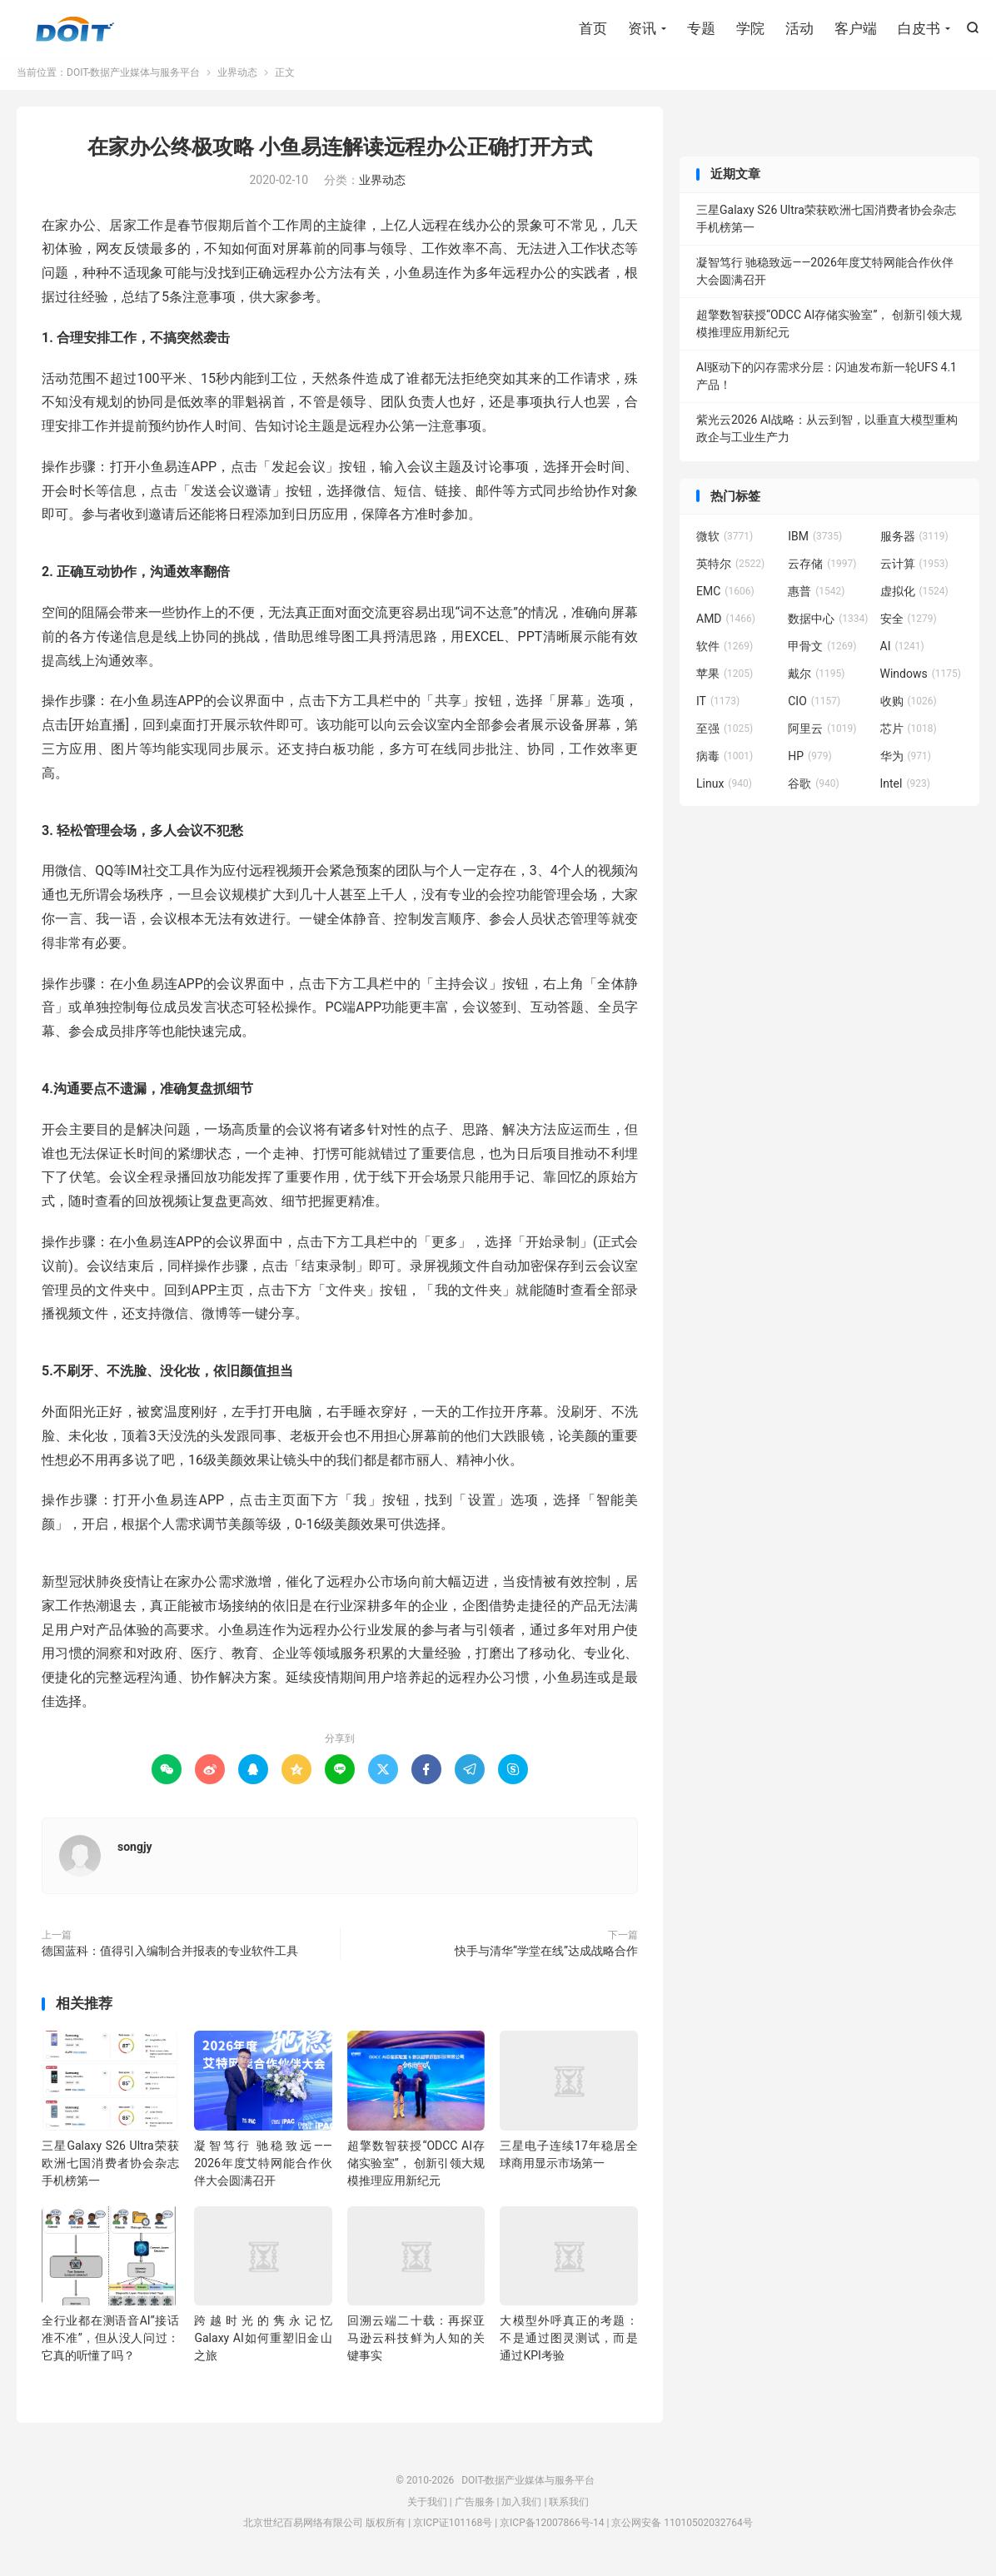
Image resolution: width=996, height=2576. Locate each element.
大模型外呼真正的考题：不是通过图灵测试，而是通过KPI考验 (568, 2344)
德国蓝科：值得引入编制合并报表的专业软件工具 (170, 1956)
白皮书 (919, 29)
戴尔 (816, 679)
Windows (920, 679)
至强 (724, 734)
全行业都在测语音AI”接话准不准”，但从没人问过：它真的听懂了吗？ (110, 2344)
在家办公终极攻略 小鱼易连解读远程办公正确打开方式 (339, 153)
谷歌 (813, 789)
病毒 (724, 761)
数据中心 (828, 624)
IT (718, 707)
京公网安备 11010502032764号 (681, 2528)
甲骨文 (822, 652)
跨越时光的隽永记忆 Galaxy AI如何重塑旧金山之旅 (262, 2344)
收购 (908, 707)
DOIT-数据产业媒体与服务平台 (75, 30)
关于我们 (427, 2508)
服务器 (914, 542)
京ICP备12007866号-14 (552, 2528)
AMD (725, 624)
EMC (725, 597)
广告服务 (475, 2508)
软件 (724, 652)
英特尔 (730, 569)
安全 (908, 624)
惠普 (816, 597)
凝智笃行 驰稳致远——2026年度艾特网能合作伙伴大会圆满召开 (262, 2169)
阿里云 (822, 734)
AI (902, 652)
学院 (750, 29)
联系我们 (569, 2508)
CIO (814, 707)
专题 (701, 29)
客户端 (855, 29)
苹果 (724, 679)
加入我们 (521, 2508)
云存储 (822, 569)
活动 (799, 29)
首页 (593, 29)
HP (809, 761)
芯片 (908, 734)
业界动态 (237, 78)
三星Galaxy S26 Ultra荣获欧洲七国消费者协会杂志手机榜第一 (110, 2169)
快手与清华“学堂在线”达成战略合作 (546, 1956)
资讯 (642, 29)
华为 (906, 761)
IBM (815, 542)
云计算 (914, 569)
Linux (724, 789)
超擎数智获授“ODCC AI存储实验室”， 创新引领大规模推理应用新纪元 (416, 2169)
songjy (134, 1852)
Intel (905, 789)
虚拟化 (914, 597)
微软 (724, 542)
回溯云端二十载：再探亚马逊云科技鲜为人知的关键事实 (416, 2344)
